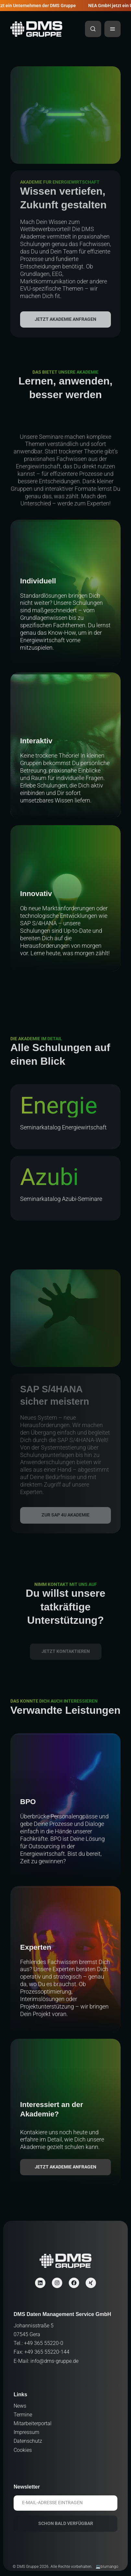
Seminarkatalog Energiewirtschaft (63, 1127)
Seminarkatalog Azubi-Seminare (61, 1199)
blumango (109, 2566)
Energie (58, 1105)
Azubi (49, 1177)
